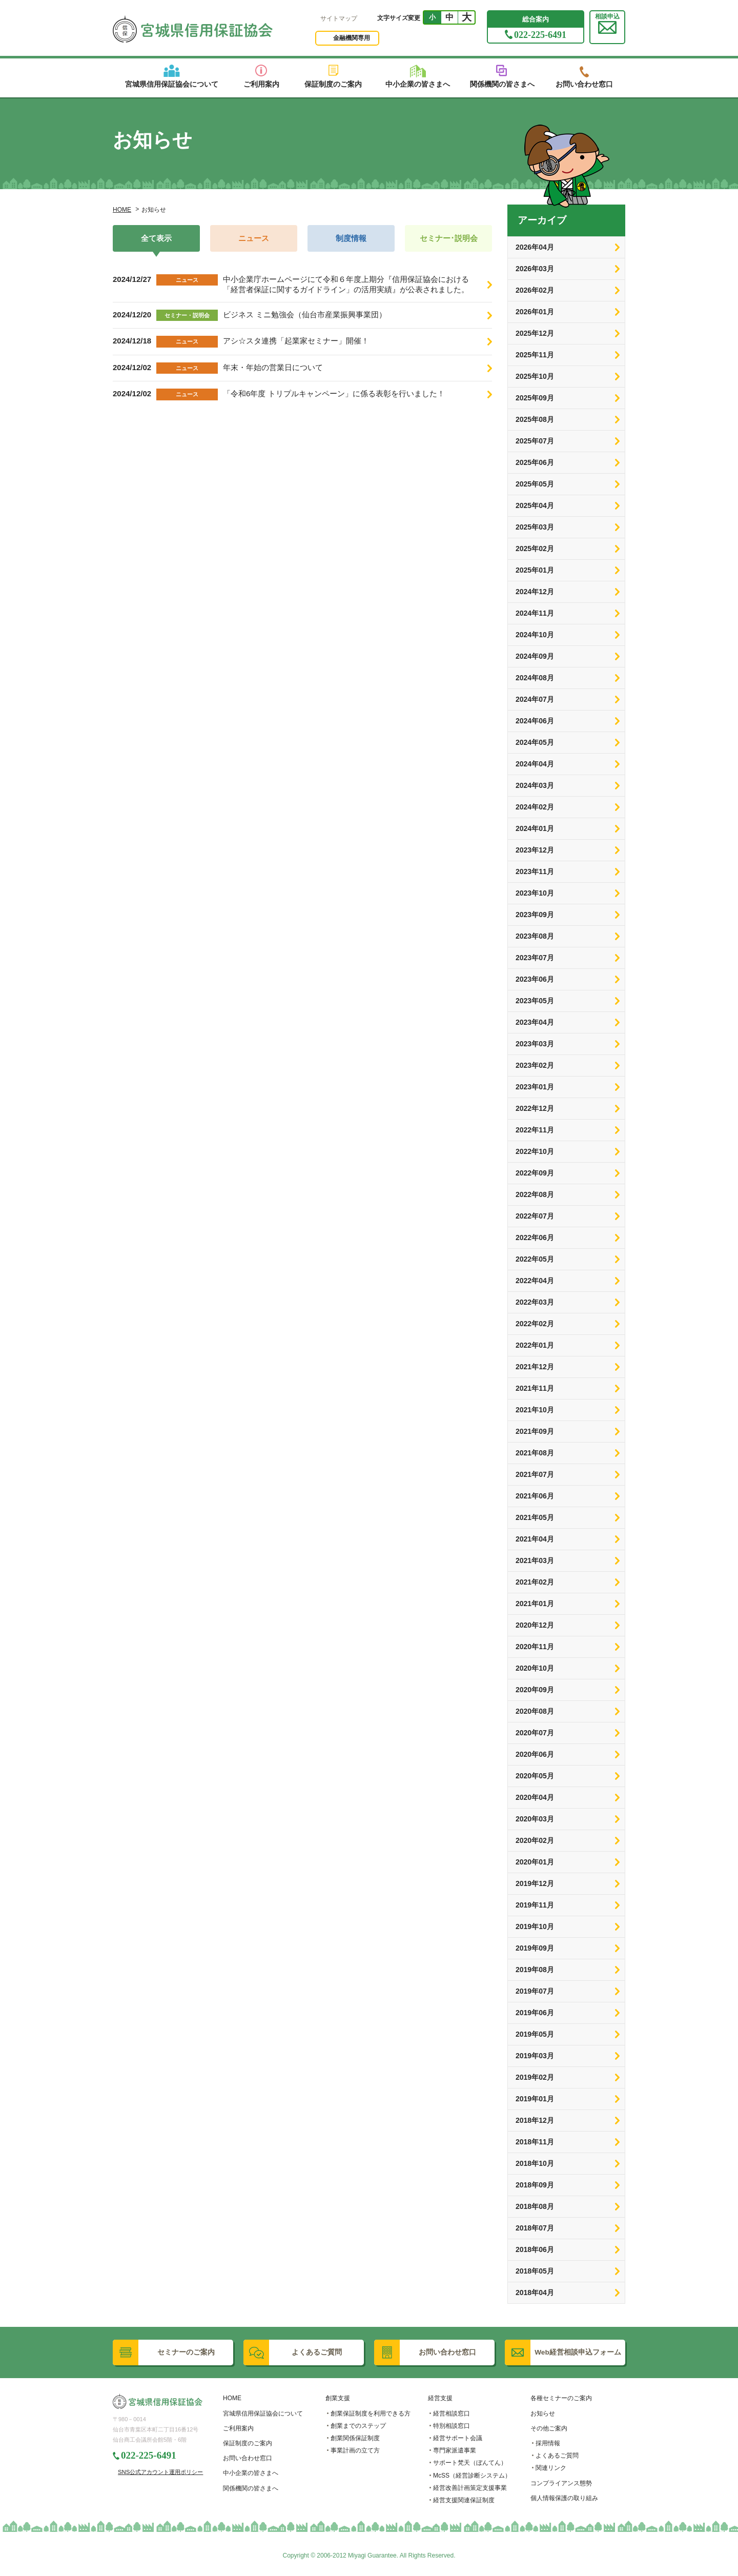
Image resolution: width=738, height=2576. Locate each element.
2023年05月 (535, 1001)
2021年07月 (535, 1474)
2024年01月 (535, 828)
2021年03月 (535, 1560)
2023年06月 (535, 979)
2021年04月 (535, 1539)
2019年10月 (535, 1926)
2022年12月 (535, 1108)
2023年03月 (535, 1044)
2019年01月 (535, 2099)
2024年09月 (535, 656)
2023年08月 (535, 936)
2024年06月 (535, 721)
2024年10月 (535, 635)
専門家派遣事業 (454, 2450)
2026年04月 (535, 247)
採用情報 (548, 2443)
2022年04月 (535, 1280)
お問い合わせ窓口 (247, 2458)
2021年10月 (535, 1410)
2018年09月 (535, 2185)
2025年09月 (535, 398)
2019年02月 (535, 2077)
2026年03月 (535, 269)
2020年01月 (535, 1862)
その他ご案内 (548, 2428)
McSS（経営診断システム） (472, 2475)
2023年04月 (535, 1022)
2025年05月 (535, 484)
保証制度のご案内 (247, 2443)
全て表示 (156, 238)
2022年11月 (535, 1130)
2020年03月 (535, 1819)
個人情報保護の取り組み (564, 2498)
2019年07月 (535, 1991)
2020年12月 (535, 1625)
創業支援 (337, 2398)
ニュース (253, 238)
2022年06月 (535, 1237)
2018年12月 (535, 2120)
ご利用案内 (238, 2428)
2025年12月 (535, 333)
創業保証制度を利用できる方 (371, 2413)
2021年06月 (535, 1496)
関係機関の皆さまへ (250, 2488)
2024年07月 (535, 699)
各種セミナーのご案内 (561, 2398)
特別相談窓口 (451, 2425)
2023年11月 (535, 871)
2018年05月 (535, 2271)
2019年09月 (535, 1948)
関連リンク (551, 2467)
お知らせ (542, 2413)
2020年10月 (535, 1668)
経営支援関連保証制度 (464, 2500)
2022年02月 (535, 1324)
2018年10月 (535, 2163)
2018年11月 (535, 2142)
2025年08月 (535, 419)
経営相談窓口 (451, 2413)
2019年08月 (535, 1969)
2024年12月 (535, 591)
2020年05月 (535, 1776)
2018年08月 (535, 2206)
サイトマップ (338, 18)
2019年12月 (535, 1883)
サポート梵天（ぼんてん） (470, 2462)
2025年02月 (535, 548)
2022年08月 (535, 1194)
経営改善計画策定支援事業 (470, 2487)
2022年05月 (535, 1259)
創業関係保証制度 (355, 2438)
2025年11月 (535, 355)
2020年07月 (535, 1733)
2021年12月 (535, 1367)
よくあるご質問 (557, 2455)
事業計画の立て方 (355, 2450)
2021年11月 (535, 1388)
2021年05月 (535, 1517)
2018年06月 (535, 2249)
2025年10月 (535, 376)
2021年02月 (535, 1582)
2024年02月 (535, 807)
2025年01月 (535, 570)
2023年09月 (535, 914)
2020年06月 (535, 1754)
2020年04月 (535, 1797)
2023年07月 (535, 958)
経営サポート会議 (457, 2438)
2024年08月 (535, 678)
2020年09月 (535, 1690)
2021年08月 (535, 1453)
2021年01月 (535, 1603)
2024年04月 (535, 764)
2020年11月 (535, 1646)
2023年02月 (535, 1065)
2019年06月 (535, 2013)
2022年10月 (535, 1151)
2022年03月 (535, 1302)
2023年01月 (535, 1087)
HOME (122, 209)
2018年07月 (535, 2228)
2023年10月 (535, 893)
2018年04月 (535, 2292)
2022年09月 (535, 1173)
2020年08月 (535, 1711)
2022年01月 (535, 1345)
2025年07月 (535, 441)
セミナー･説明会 (449, 238)
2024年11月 (535, 613)
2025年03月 (535, 527)
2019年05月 (535, 2034)
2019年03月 (535, 2056)
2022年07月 (535, 1216)
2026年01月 (535, 312)
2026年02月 (535, 290)
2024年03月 (535, 785)
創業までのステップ (358, 2425)
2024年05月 (535, 742)
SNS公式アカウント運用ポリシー (160, 2472)
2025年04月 (535, 505)
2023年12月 (535, 850)
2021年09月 (535, 1431)
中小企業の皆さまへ (250, 2473)
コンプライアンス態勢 (561, 2483)
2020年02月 (535, 1840)
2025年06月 (535, 462)
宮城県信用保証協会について (263, 2413)
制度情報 (351, 238)
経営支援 (440, 2398)
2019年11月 (535, 1905)
